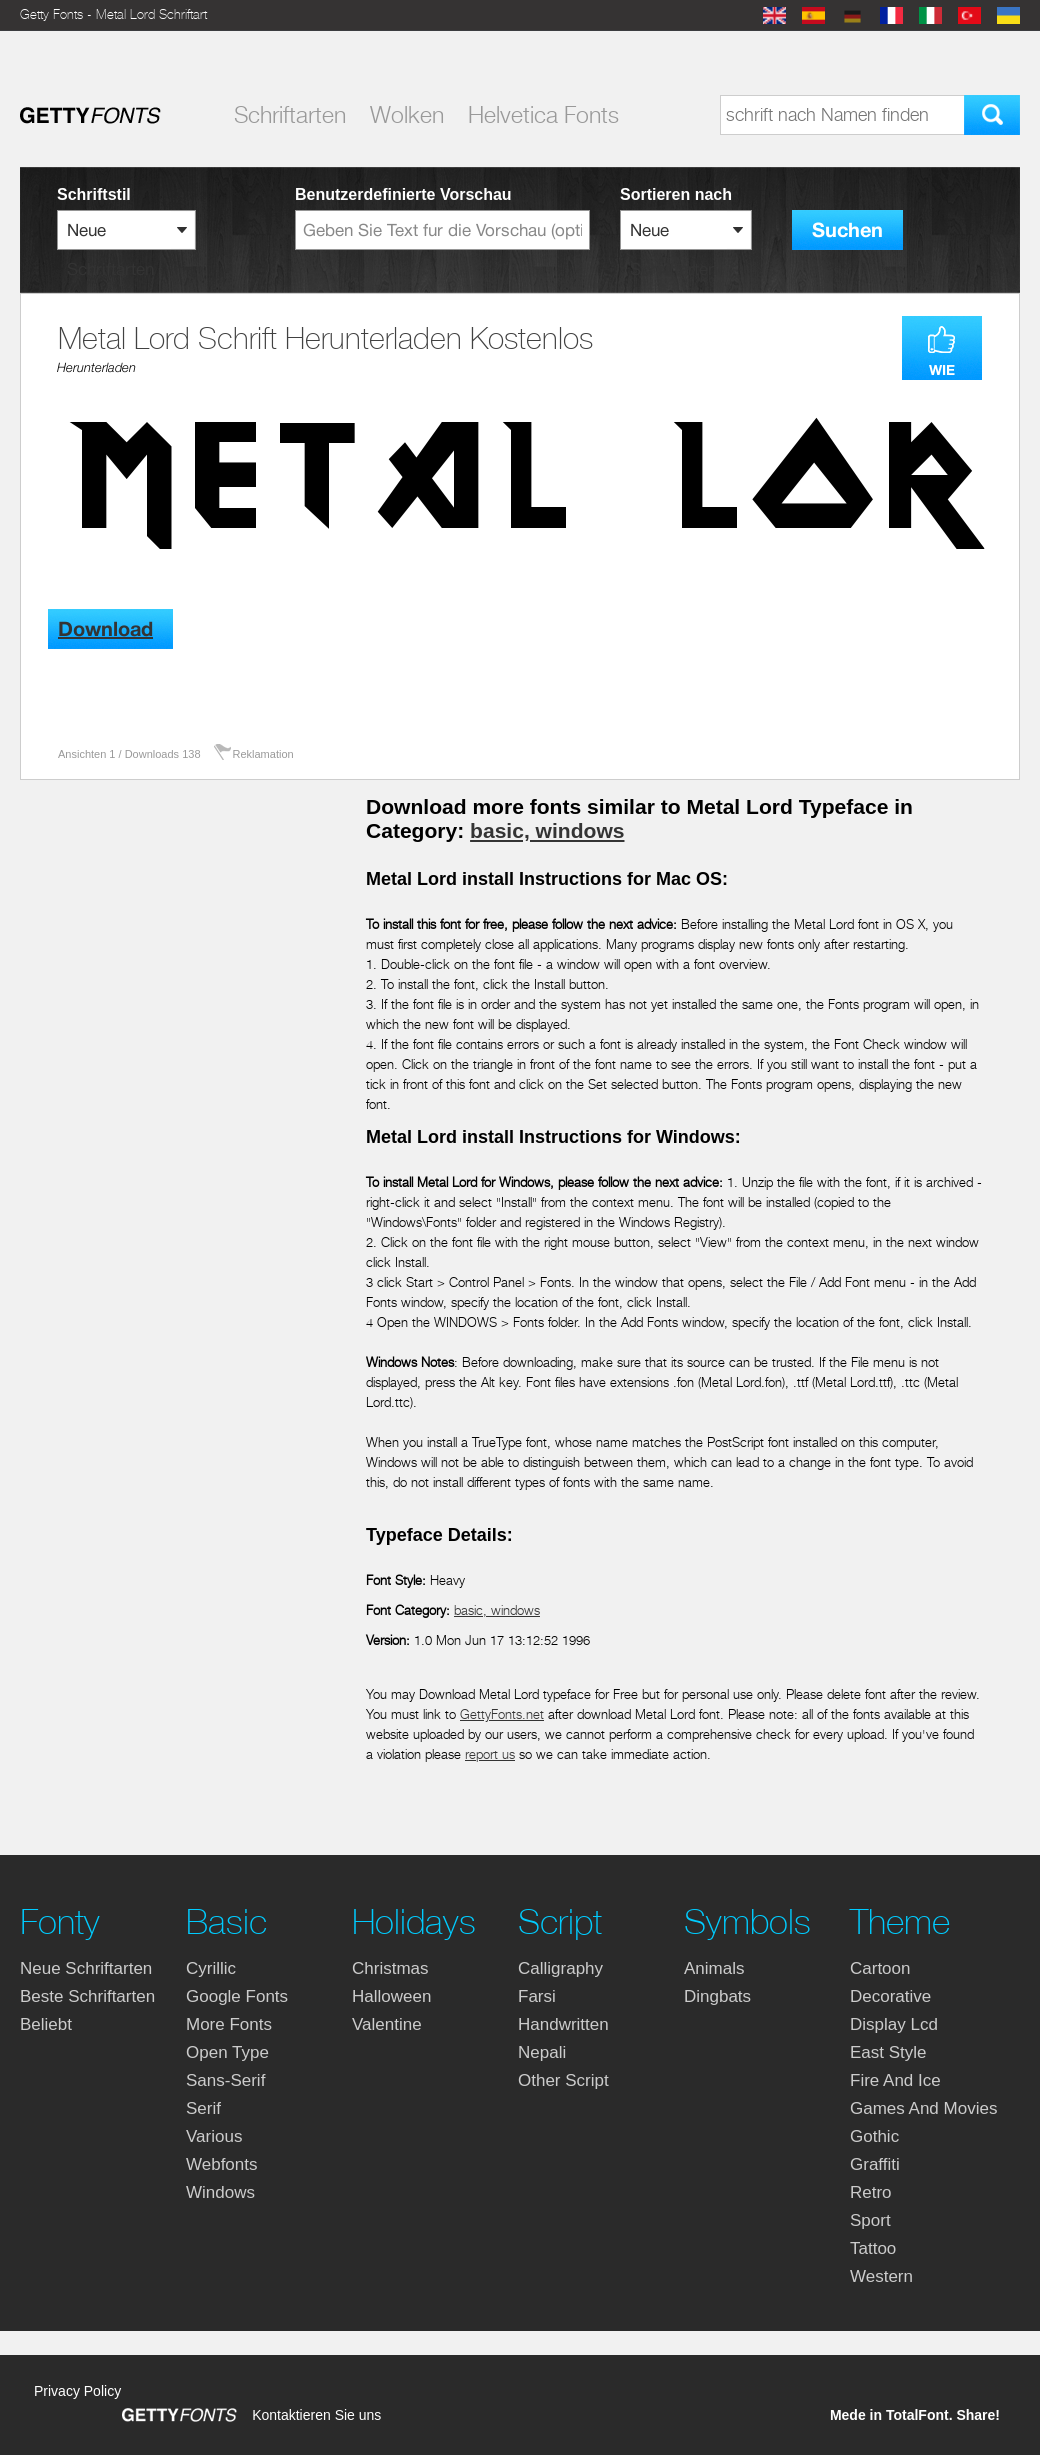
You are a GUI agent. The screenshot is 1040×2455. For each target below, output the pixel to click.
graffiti (875, 2164)
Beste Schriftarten (87, 1996)
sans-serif (225, 2080)
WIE (942, 370)
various (214, 2136)
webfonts (222, 2164)
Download (105, 629)
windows (220, 2192)
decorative (890, 1996)
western (881, 2276)
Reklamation (263, 754)
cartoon (880, 1968)
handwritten (563, 2024)
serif (203, 2108)
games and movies (923, 2108)
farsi (537, 1996)
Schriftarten (290, 115)
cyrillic (211, 1968)
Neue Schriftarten (86, 1968)
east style (888, 2052)
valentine (387, 2024)
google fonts (237, 1996)
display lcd (894, 2024)
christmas (390, 1968)
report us (490, 1754)
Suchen (847, 230)
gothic (874, 2136)
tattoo (873, 2248)
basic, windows (547, 830)
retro (871, 2192)
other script (563, 2080)
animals (714, 1968)
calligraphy (560, 1968)
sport (870, 2220)
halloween (391, 1996)
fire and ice (895, 2080)
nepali (542, 2052)
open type (227, 2052)
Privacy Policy (77, 2391)
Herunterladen (96, 367)
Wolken (407, 115)
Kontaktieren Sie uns (316, 2415)
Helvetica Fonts (543, 115)
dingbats (717, 1996)
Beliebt (46, 2024)
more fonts (229, 2024)
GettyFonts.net (502, 1714)
